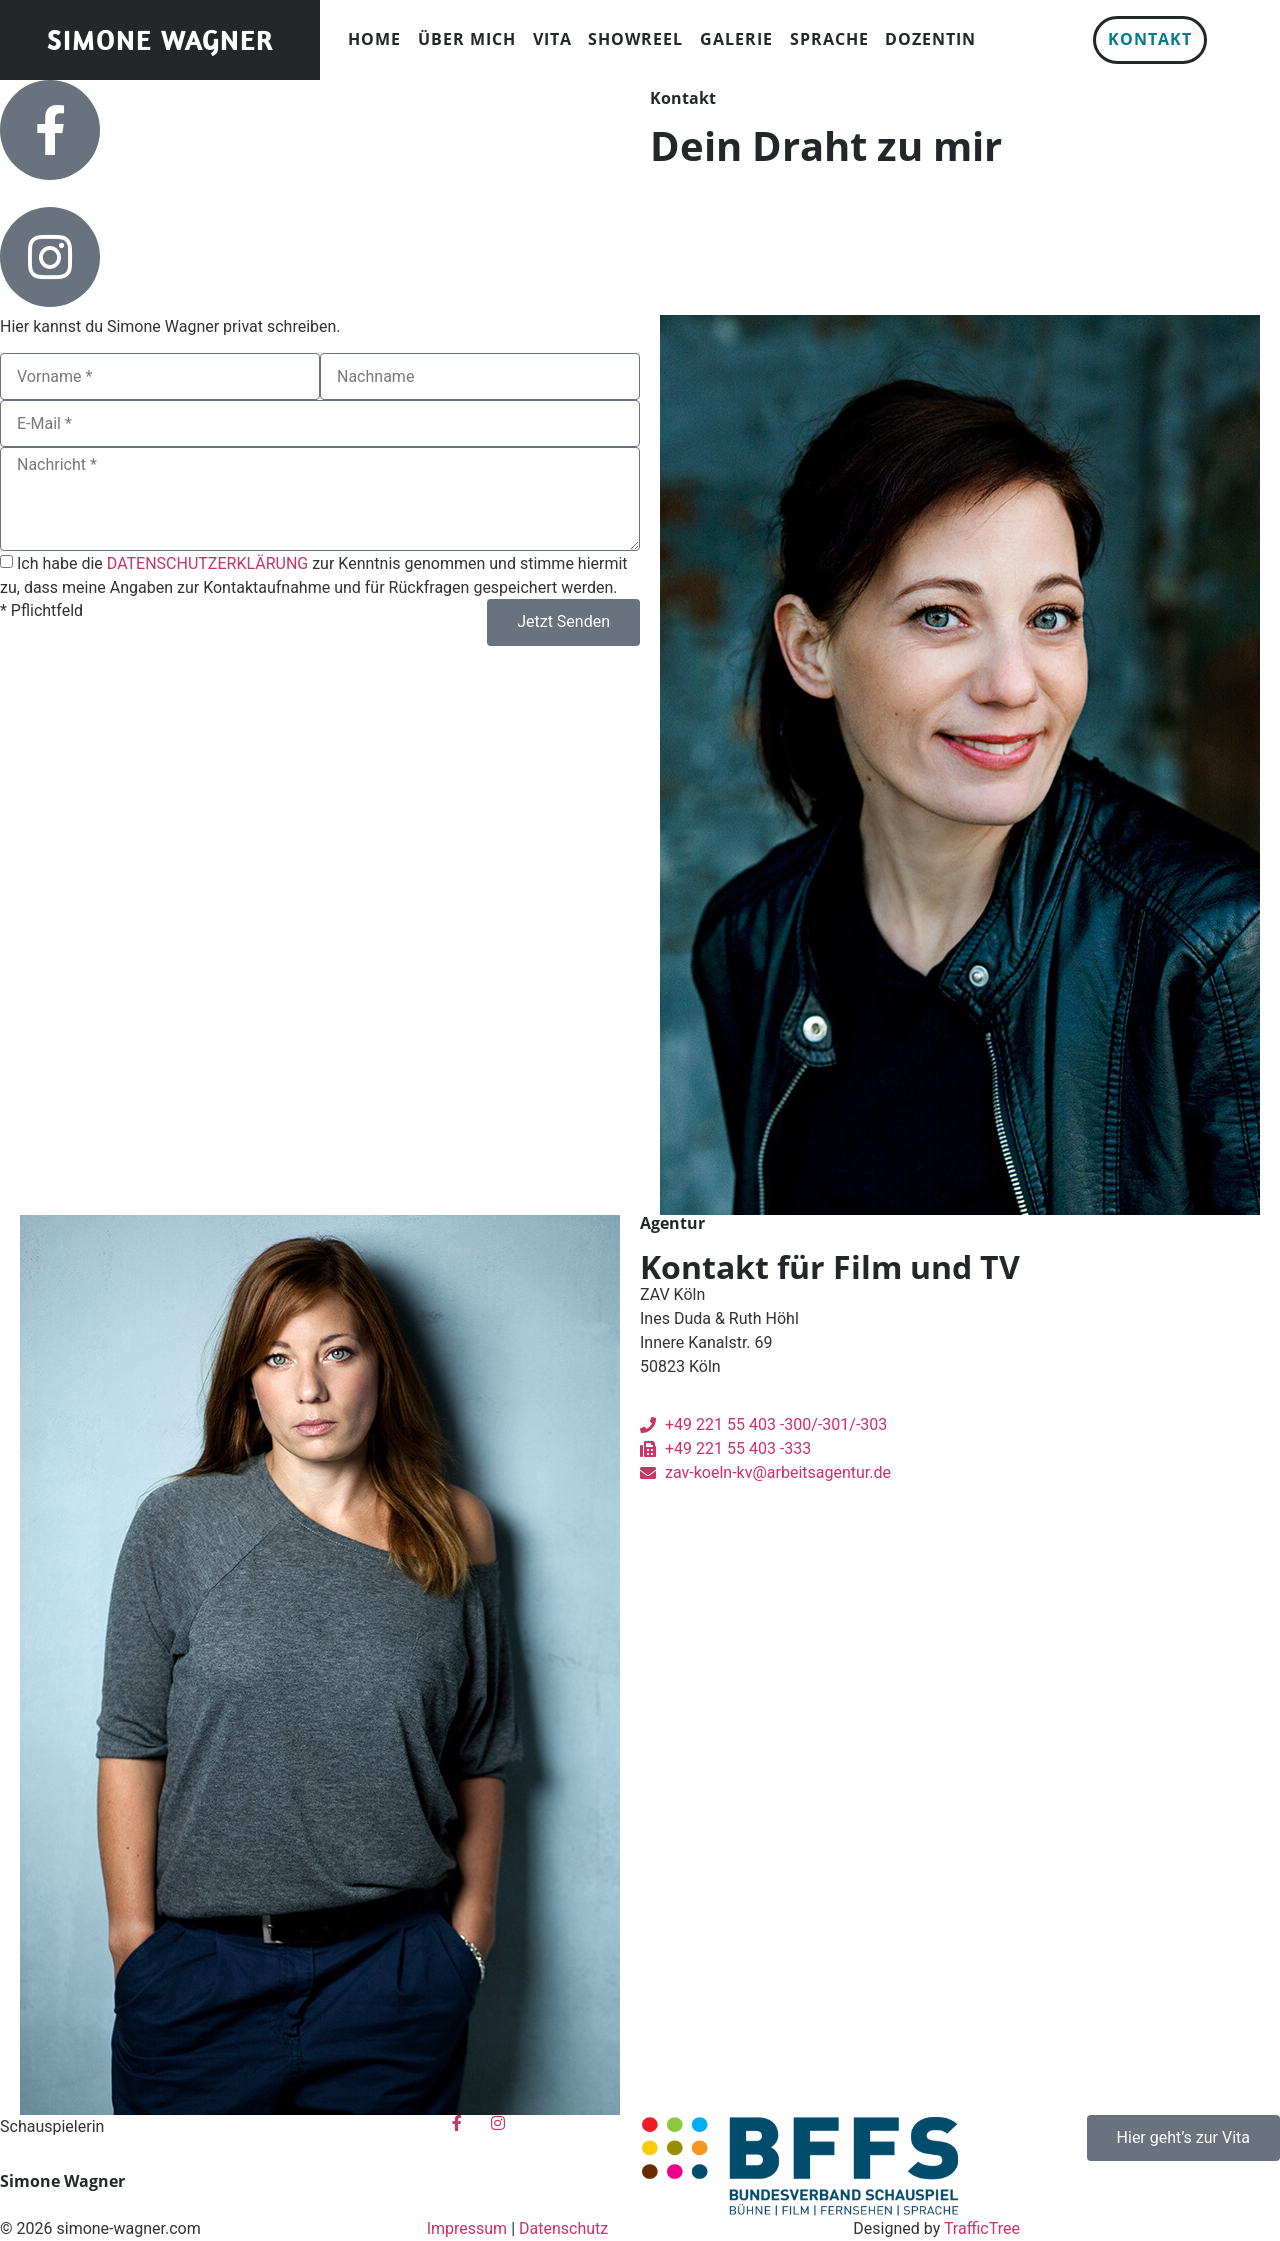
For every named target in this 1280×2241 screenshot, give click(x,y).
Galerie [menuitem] (736, 39)
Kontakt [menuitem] (1150, 39)
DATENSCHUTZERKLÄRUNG (207, 563)
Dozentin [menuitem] (930, 39)
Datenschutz (563, 2228)
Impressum (467, 2228)
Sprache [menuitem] (829, 39)
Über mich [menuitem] (467, 39)
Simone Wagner (160, 40)
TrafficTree (982, 2228)
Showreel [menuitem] (635, 39)
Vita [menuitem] (552, 39)
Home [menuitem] (374, 39)
